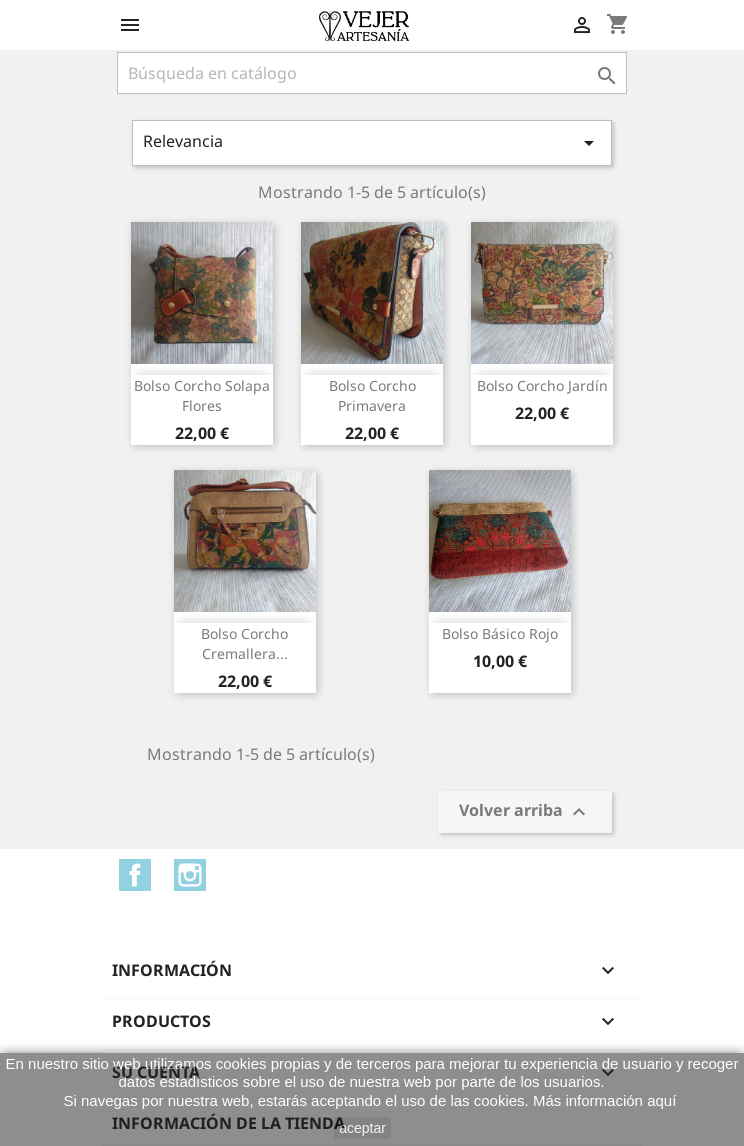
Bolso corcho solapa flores (202, 395)
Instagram (190, 875)
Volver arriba (525, 812)
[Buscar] (372, 73)
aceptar (362, 1128)
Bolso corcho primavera (372, 395)
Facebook (135, 875)
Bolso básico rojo (500, 633)
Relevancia (372, 142)
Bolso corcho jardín (542, 385)
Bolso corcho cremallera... (244, 643)
